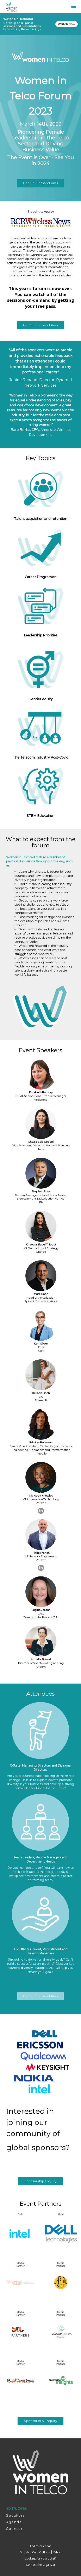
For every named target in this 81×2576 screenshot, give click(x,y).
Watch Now (66, 24)
